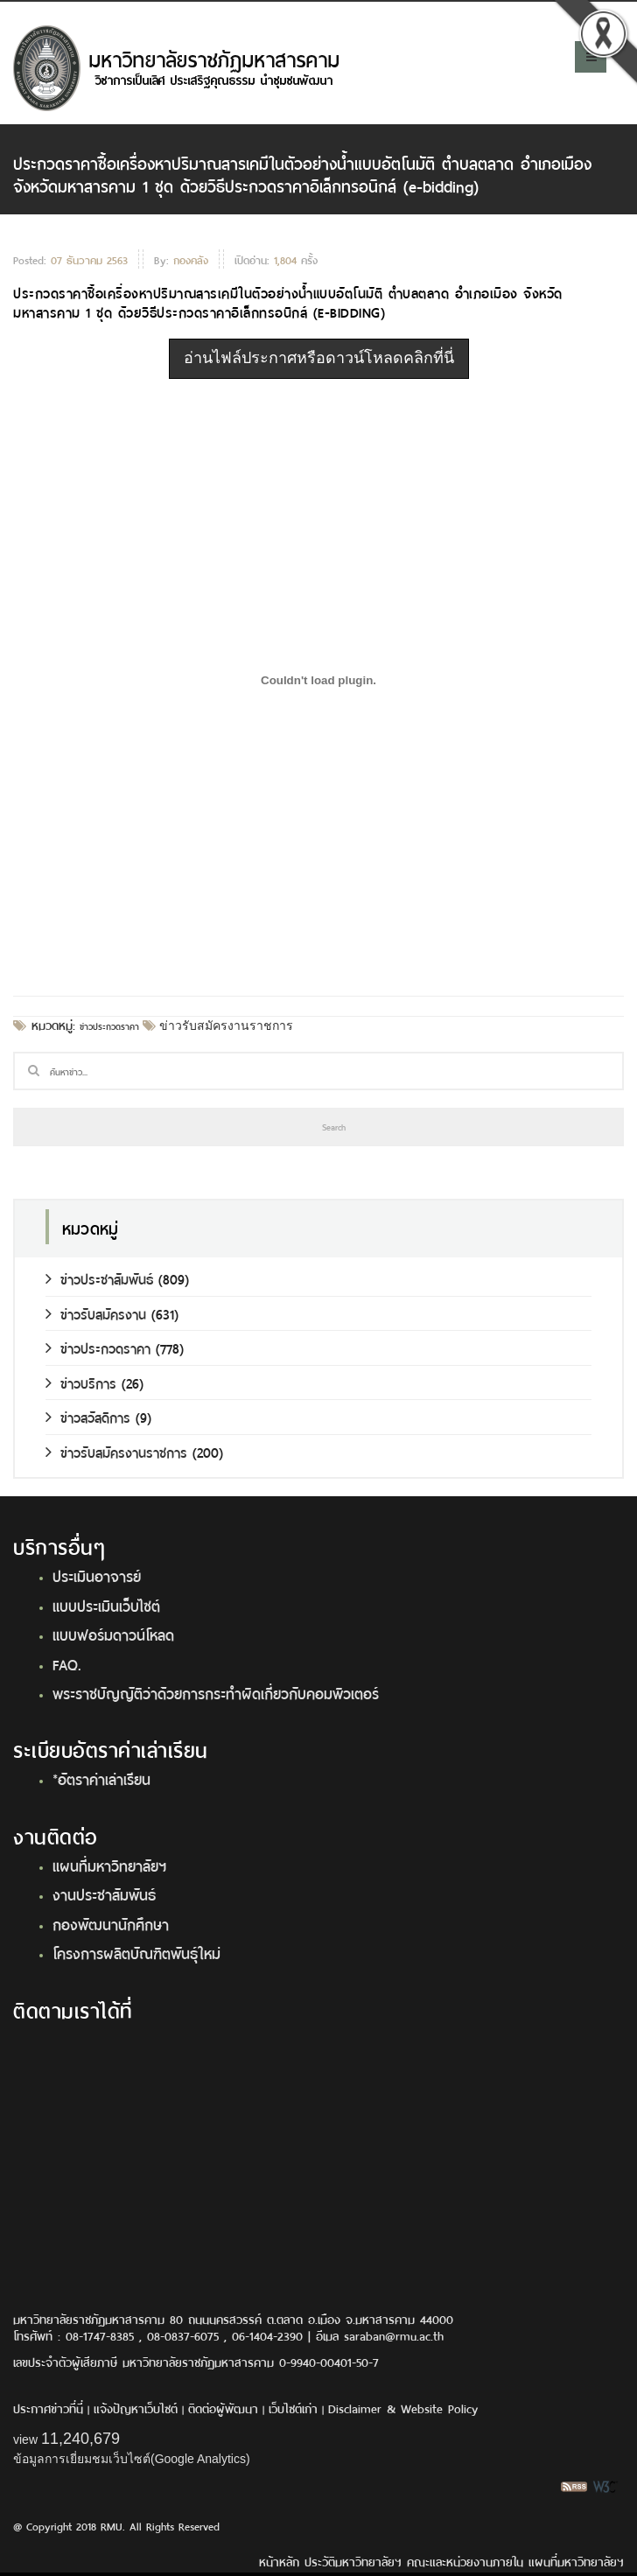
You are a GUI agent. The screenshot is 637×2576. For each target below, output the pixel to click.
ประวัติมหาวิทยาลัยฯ (353, 2561)
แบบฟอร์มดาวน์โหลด (113, 1633)
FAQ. (66, 1663)
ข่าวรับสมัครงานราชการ (224, 1025)
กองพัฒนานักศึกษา (110, 1923)
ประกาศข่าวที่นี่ (48, 2407)
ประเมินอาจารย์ (96, 1575)
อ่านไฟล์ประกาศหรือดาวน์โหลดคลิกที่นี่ (319, 358)
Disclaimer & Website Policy (403, 2407)
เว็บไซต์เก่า (293, 2407)
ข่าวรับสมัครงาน (96, 1313)
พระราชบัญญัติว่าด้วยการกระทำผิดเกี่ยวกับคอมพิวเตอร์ (215, 1692)
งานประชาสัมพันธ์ (104, 1893)
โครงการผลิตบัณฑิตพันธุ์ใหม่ (136, 1952)
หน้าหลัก (279, 2561)
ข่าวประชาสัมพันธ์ (99, 1278)
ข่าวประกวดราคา (109, 1025)
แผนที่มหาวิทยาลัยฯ (109, 1865)
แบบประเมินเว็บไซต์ (106, 1605)
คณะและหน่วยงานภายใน (465, 2561)
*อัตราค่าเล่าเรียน (101, 1778)
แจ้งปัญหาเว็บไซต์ (136, 2407)
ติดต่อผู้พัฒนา (223, 2407)
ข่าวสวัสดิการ (88, 1416)
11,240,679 (80, 2438)
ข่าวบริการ (81, 1382)
